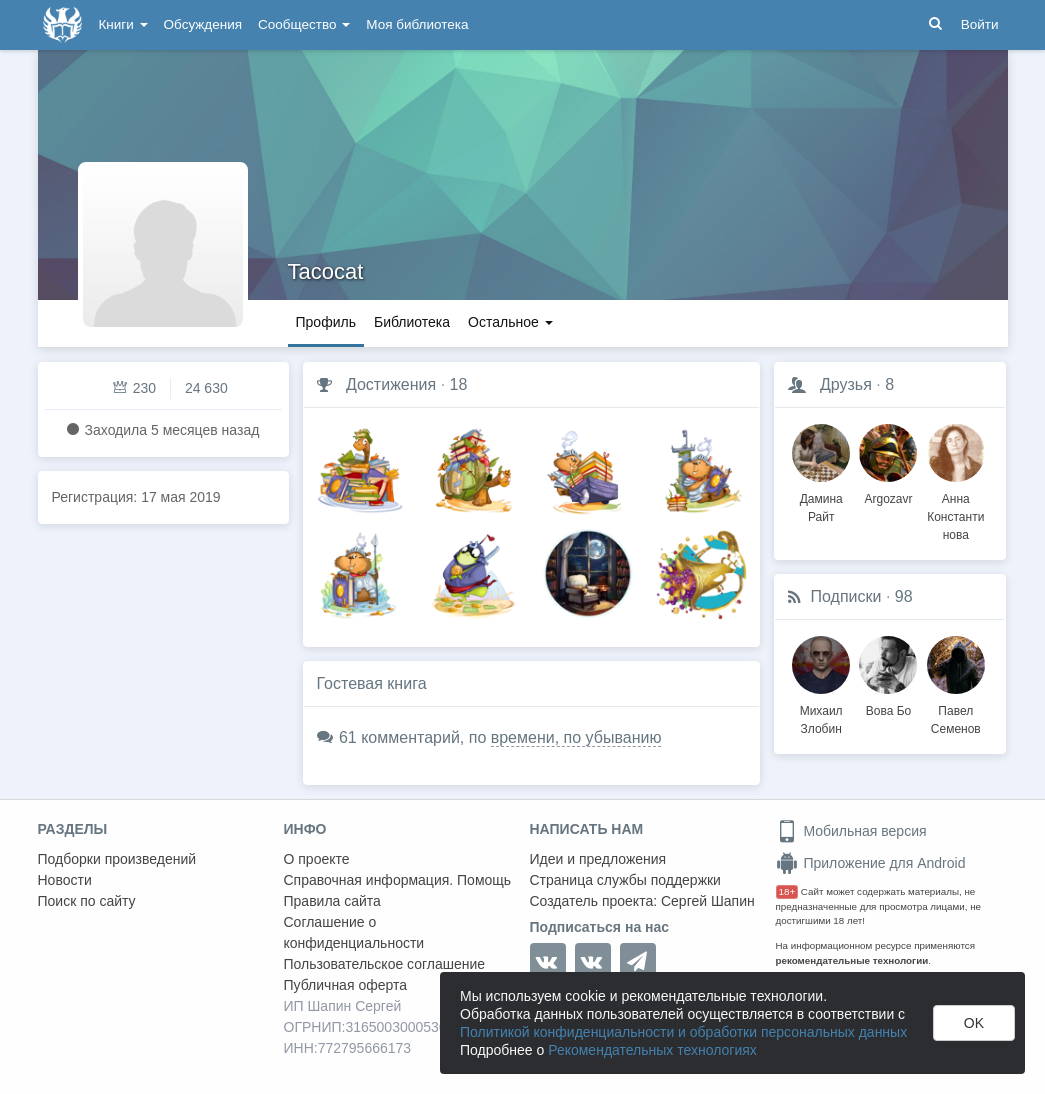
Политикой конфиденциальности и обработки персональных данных (683, 1032)
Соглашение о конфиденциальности (354, 932)
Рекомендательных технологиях (652, 1050)
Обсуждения (203, 24)
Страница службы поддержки (625, 880)
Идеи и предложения (598, 859)
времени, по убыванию (576, 737)
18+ (787, 891)
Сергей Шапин (708, 901)
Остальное (510, 322)
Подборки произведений (117, 859)
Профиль (326, 322)
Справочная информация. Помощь (398, 880)
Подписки (846, 596)
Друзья (846, 384)
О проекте (317, 859)
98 (904, 596)
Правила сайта (332, 901)
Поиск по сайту (87, 901)
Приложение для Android (871, 863)
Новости (65, 880)
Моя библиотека (417, 24)
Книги (123, 24)
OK (974, 1023)
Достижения (391, 384)
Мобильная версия (851, 831)
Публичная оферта (346, 985)
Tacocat (326, 271)
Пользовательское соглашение (385, 964)
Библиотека (412, 322)
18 (459, 384)
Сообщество (304, 24)
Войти (980, 24)
